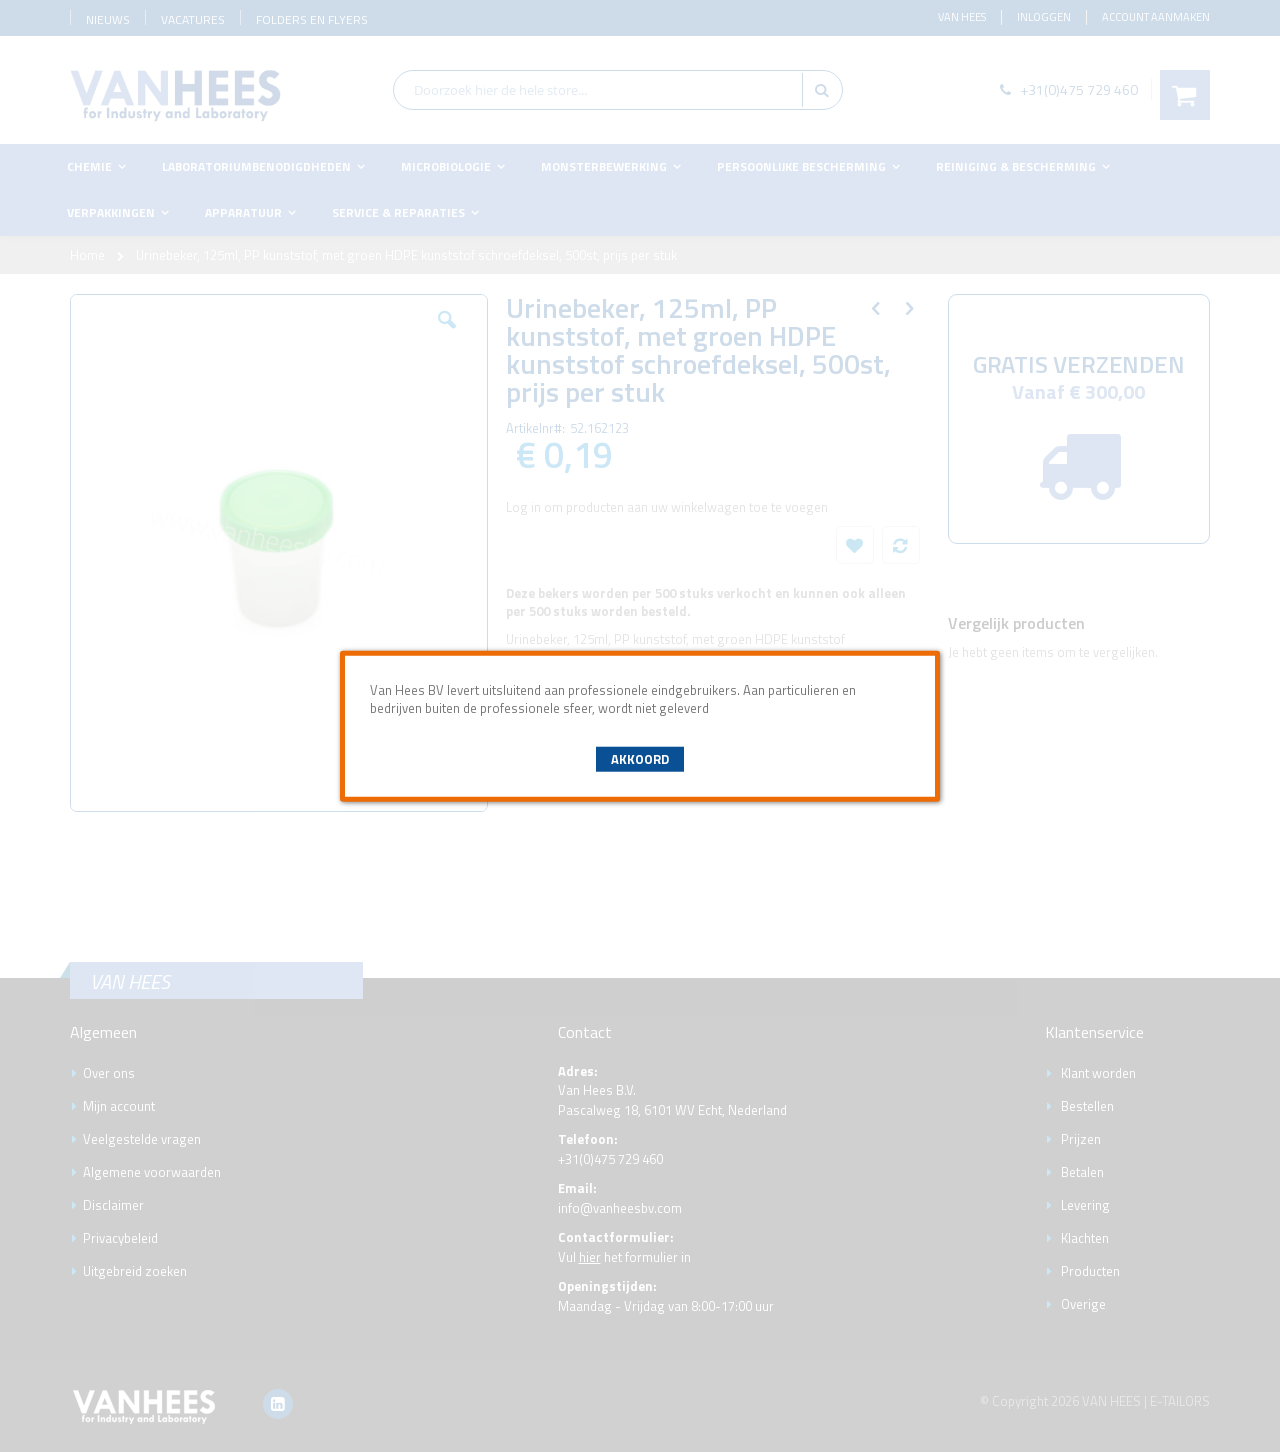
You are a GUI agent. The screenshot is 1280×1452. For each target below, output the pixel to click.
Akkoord (640, 759)
